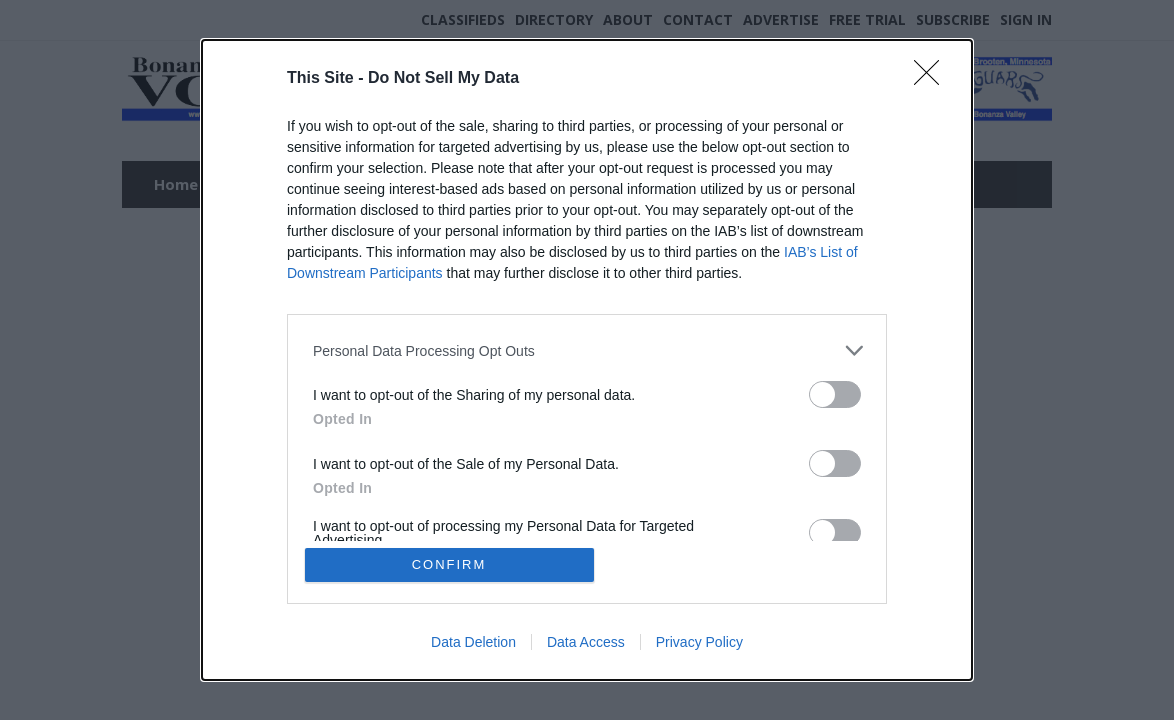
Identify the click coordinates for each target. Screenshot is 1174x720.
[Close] (933, 79)
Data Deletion (473, 642)
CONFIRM (449, 564)
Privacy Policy (699, 642)
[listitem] (587, 350)
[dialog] (587, 360)
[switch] (835, 394)
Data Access (586, 642)
